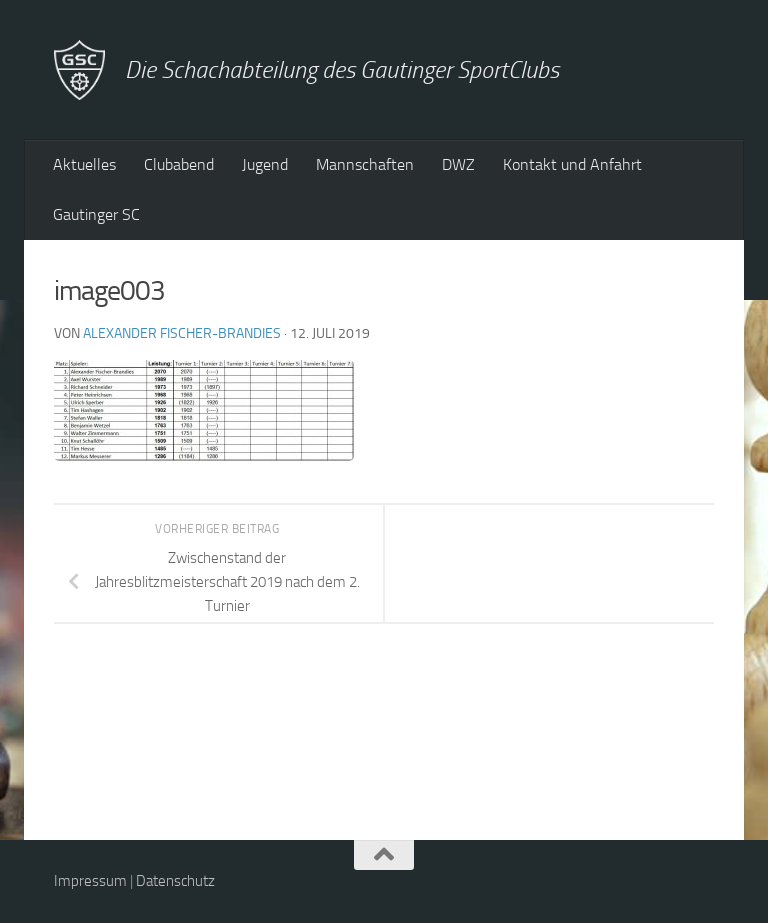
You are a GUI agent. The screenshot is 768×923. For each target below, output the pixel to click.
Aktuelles (84, 164)
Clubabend (179, 164)
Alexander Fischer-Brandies (182, 333)
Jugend (265, 164)
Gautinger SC (96, 214)
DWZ (458, 164)
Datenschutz (175, 881)
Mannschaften (365, 164)
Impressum (90, 881)
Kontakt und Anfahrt (572, 164)
